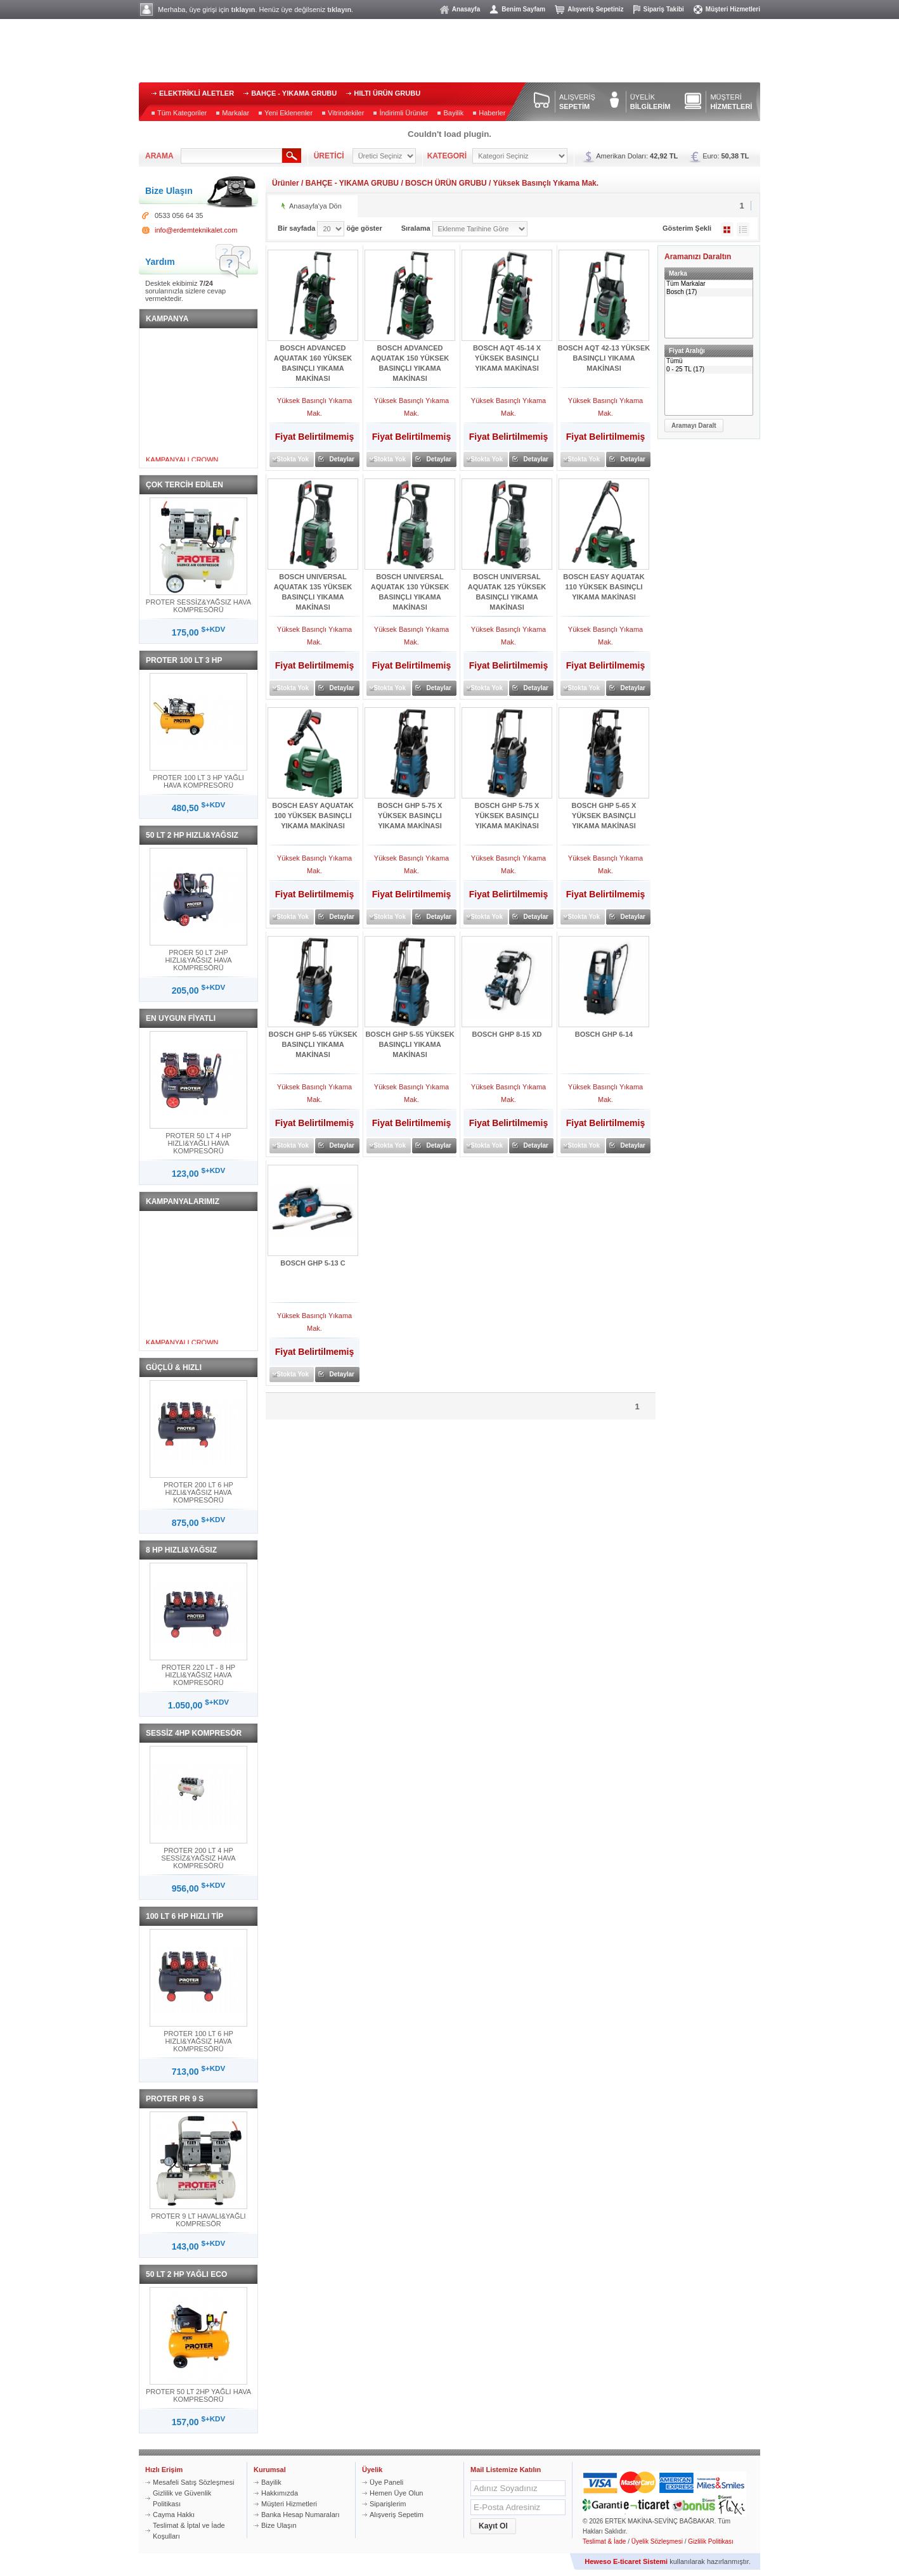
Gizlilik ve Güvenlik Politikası (182, 2498)
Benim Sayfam (523, 9)
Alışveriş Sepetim (397, 2514)
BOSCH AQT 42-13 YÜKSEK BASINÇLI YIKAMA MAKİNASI (604, 358)
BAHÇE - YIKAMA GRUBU (294, 93)
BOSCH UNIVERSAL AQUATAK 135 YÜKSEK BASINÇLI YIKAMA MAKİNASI (313, 592)
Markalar (235, 113)
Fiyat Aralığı (687, 350)
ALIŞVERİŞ (577, 101)
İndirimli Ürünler (403, 113)
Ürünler (285, 183)
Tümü (709, 361)
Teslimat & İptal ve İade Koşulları (189, 2531)
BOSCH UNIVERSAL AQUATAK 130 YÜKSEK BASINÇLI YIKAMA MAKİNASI (410, 592)
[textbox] (231, 155)
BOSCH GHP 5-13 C (313, 1263)
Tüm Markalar (709, 284)
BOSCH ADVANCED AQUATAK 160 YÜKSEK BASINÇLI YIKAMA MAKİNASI (313, 363)
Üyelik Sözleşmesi (657, 2541)
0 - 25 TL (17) (709, 370)
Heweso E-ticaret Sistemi (626, 2561)
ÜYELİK (650, 101)
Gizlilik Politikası (711, 2541)
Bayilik (453, 113)
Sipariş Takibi (664, 9)
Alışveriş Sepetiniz (595, 9)
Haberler (492, 113)
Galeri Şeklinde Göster (727, 229)
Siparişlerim (388, 2504)
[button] (693, 425)
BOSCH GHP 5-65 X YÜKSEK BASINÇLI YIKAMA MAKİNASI (604, 816)
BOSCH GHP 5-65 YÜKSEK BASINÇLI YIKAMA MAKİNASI (312, 1044)
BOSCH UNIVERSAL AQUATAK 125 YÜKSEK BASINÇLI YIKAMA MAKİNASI (507, 592)
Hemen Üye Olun (396, 2493)
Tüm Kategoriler (182, 113)
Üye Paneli (386, 2482)
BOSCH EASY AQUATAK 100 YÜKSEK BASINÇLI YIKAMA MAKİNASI (313, 816)
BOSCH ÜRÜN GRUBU (446, 183)
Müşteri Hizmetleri (733, 9)
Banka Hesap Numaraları (300, 2514)
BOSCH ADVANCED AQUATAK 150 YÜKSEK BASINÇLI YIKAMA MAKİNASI (410, 363)
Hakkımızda (279, 2493)
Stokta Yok (292, 459)
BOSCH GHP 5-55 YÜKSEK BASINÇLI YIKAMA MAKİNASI (409, 1044)
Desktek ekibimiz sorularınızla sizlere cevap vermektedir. (185, 290)
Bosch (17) (709, 292)
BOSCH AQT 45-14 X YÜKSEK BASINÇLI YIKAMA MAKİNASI (507, 358)
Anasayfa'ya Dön (315, 206)
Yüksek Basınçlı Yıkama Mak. (546, 183)
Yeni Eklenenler (288, 113)
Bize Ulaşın (279, 2525)
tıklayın (243, 9)
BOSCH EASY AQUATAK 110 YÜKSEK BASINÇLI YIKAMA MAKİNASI (604, 587)
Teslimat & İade (604, 2541)
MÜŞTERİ (731, 101)
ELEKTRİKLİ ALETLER (196, 93)
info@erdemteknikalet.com (196, 230)
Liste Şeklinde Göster (743, 229)
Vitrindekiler (346, 113)
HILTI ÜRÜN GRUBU (387, 93)
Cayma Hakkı (174, 2514)
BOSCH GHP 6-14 (604, 1034)
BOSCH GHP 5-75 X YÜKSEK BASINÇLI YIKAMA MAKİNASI (410, 816)
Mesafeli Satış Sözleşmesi (193, 2482)
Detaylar (342, 459)
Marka (678, 273)
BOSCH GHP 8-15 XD (507, 1034)
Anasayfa (466, 9)
